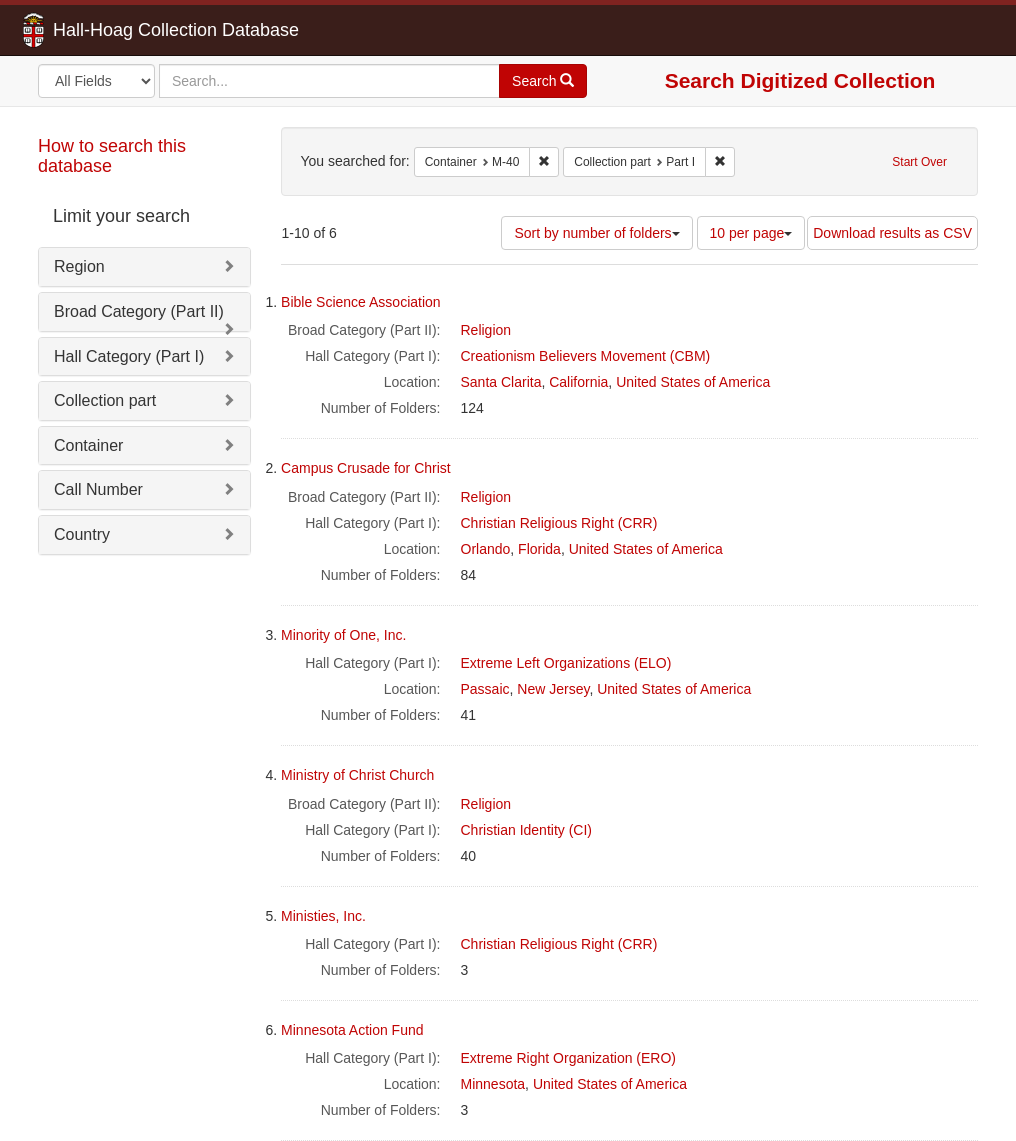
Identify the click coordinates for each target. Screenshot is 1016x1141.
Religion (486, 330)
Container (88, 445)
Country (82, 534)
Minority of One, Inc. (343, 635)
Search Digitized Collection (800, 80)
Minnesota (493, 1084)
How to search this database (112, 156)
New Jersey (553, 689)
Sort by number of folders (596, 233)
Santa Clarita (501, 382)
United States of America (693, 382)
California (578, 382)
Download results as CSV (892, 233)
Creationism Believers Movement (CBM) (586, 356)
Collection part (105, 400)
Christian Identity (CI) (526, 830)
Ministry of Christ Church (357, 775)
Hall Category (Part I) (129, 356)
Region (79, 266)
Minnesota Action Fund (352, 1030)
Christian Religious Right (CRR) (559, 523)
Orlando (486, 549)
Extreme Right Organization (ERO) (569, 1058)
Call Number (98, 489)
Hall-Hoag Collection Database (113, 30)
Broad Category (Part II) (139, 311)
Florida (539, 549)
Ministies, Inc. (323, 916)
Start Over (919, 162)
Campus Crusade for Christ (366, 468)
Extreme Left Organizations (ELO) (566, 663)
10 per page (751, 233)
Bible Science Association (361, 302)
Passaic (485, 689)
